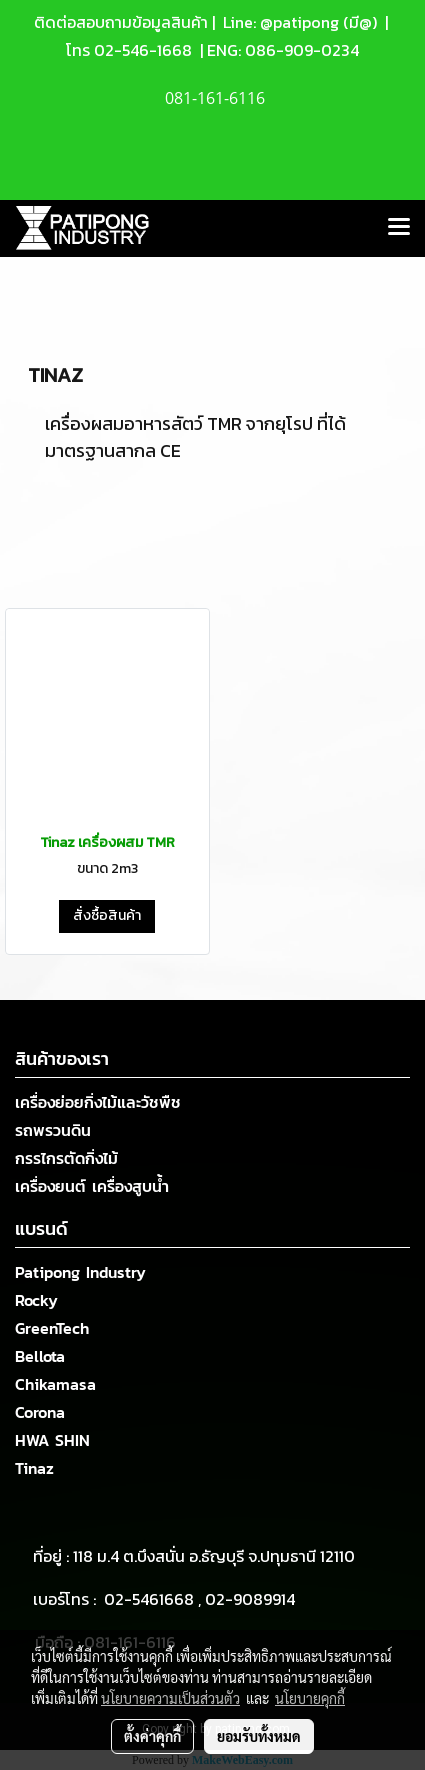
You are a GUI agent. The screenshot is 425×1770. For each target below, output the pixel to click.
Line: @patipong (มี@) (298, 22)
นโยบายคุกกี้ (310, 1698)
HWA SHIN (52, 1440)
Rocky (36, 1300)
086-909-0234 (302, 50)
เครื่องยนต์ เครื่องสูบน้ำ (92, 1186)
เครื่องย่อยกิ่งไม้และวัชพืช (98, 1102)
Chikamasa (55, 1384)
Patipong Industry (80, 1272)
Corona (40, 1412)
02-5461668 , (154, 1599)
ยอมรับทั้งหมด (259, 1736)
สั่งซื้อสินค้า (107, 915)
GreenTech (52, 1328)
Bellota (40, 1356)
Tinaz (34, 1468)
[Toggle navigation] (399, 228)
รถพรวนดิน (53, 1130)
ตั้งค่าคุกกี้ (152, 1736)
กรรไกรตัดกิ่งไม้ (66, 1158)
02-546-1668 (143, 50)
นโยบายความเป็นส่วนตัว (170, 1698)
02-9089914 (250, 1599)
